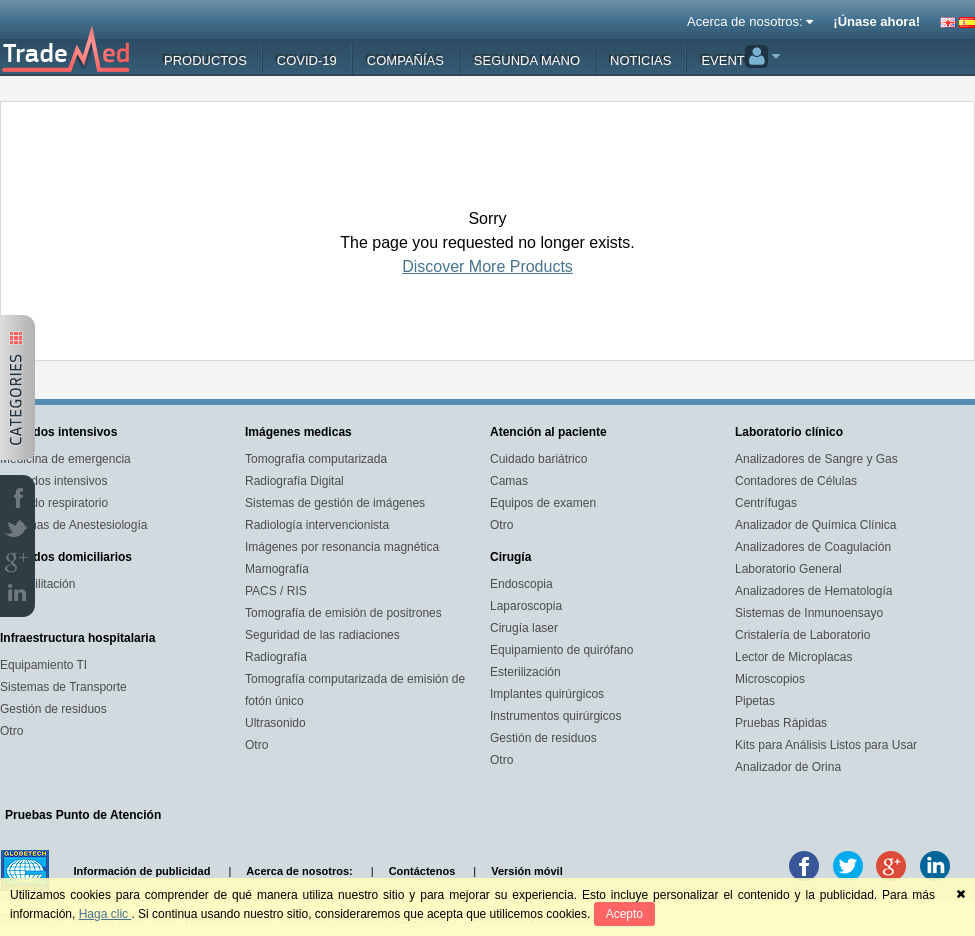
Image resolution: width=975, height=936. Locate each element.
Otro (11, 731)
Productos (205, 60)
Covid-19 (307, 60)
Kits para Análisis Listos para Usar (826, 745)
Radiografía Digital (294, 481)
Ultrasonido (275, 723)
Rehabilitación (37, 584)
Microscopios (770, 679)
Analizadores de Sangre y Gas (816, 459)
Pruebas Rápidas (781, 723)
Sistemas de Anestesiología (73, 525)
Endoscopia (521, 584)
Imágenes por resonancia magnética (342, 547)
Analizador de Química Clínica (815, 525)
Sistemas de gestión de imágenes (335, 503)
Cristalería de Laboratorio (802, 635)
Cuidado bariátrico (538, 459)
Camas (509, 481)
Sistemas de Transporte (63, 687)
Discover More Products (487, 266)
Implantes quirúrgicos (547, 694)
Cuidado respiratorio (54, 503)
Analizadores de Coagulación (813, 547)
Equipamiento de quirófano (561, 650)
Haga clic (105, 914)
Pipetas (755, 701)
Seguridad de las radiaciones (322, 635)
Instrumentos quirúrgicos (555, 716)
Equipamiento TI (43, 665)
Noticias (640, 60)
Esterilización (525, 672)
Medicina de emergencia (65, 459)
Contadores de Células (796, 481)
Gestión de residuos (53, 709)
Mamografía (277, 569)
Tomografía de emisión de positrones (343, 613)
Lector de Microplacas (793, 657)
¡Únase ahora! (876, 21)
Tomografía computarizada (316, 459)
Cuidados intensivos (53, 481)
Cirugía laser (524, 628)
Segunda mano (527, 60)
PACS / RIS (276, 591)
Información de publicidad (142, 871)
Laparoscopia (526, 606)
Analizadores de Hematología (813, 591)
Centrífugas (766, 503)
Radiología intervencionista (317, 525)
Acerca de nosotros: (750, 21)
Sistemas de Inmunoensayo (809, 613)
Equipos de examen (543, 503)
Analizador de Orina (788, 767)
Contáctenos (422, 871)
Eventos (732, 60)
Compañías (405, 60)
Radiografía (276, 657)
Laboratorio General (788, 569)
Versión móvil (527, 871)
